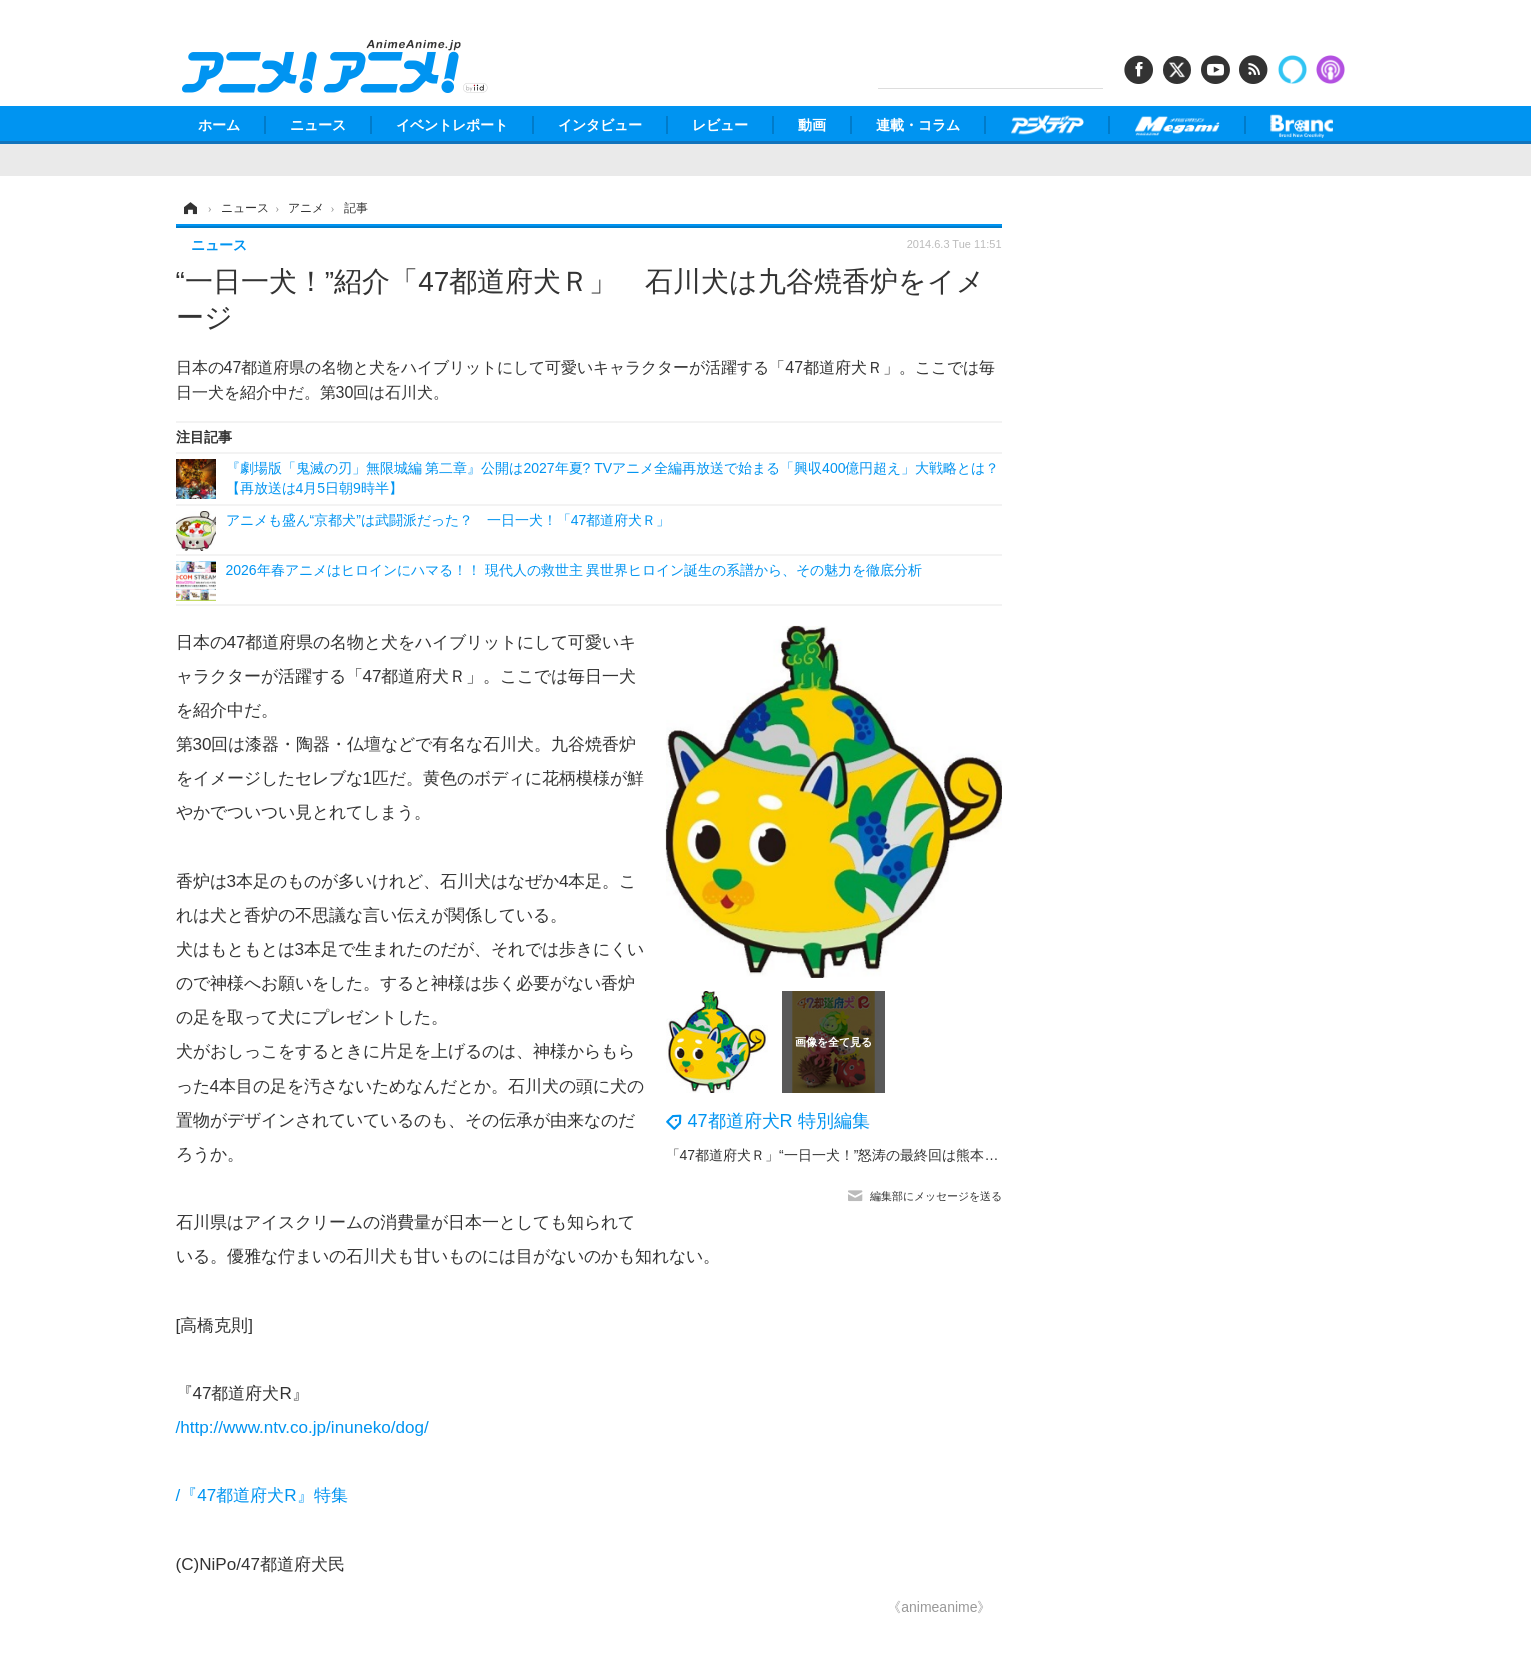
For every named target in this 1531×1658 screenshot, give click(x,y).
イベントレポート (452, 125)
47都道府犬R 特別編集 (779, 1121)
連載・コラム (918, 125)
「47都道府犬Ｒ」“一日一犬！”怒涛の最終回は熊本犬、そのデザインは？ (895, 1155)
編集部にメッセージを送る (936, 1196)
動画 (812, 125)
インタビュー (600, 125)
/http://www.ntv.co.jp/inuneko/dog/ (302, 1427)
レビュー (720, 125)
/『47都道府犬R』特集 (262, 1495)
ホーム (219, 125)
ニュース (318, 125)
